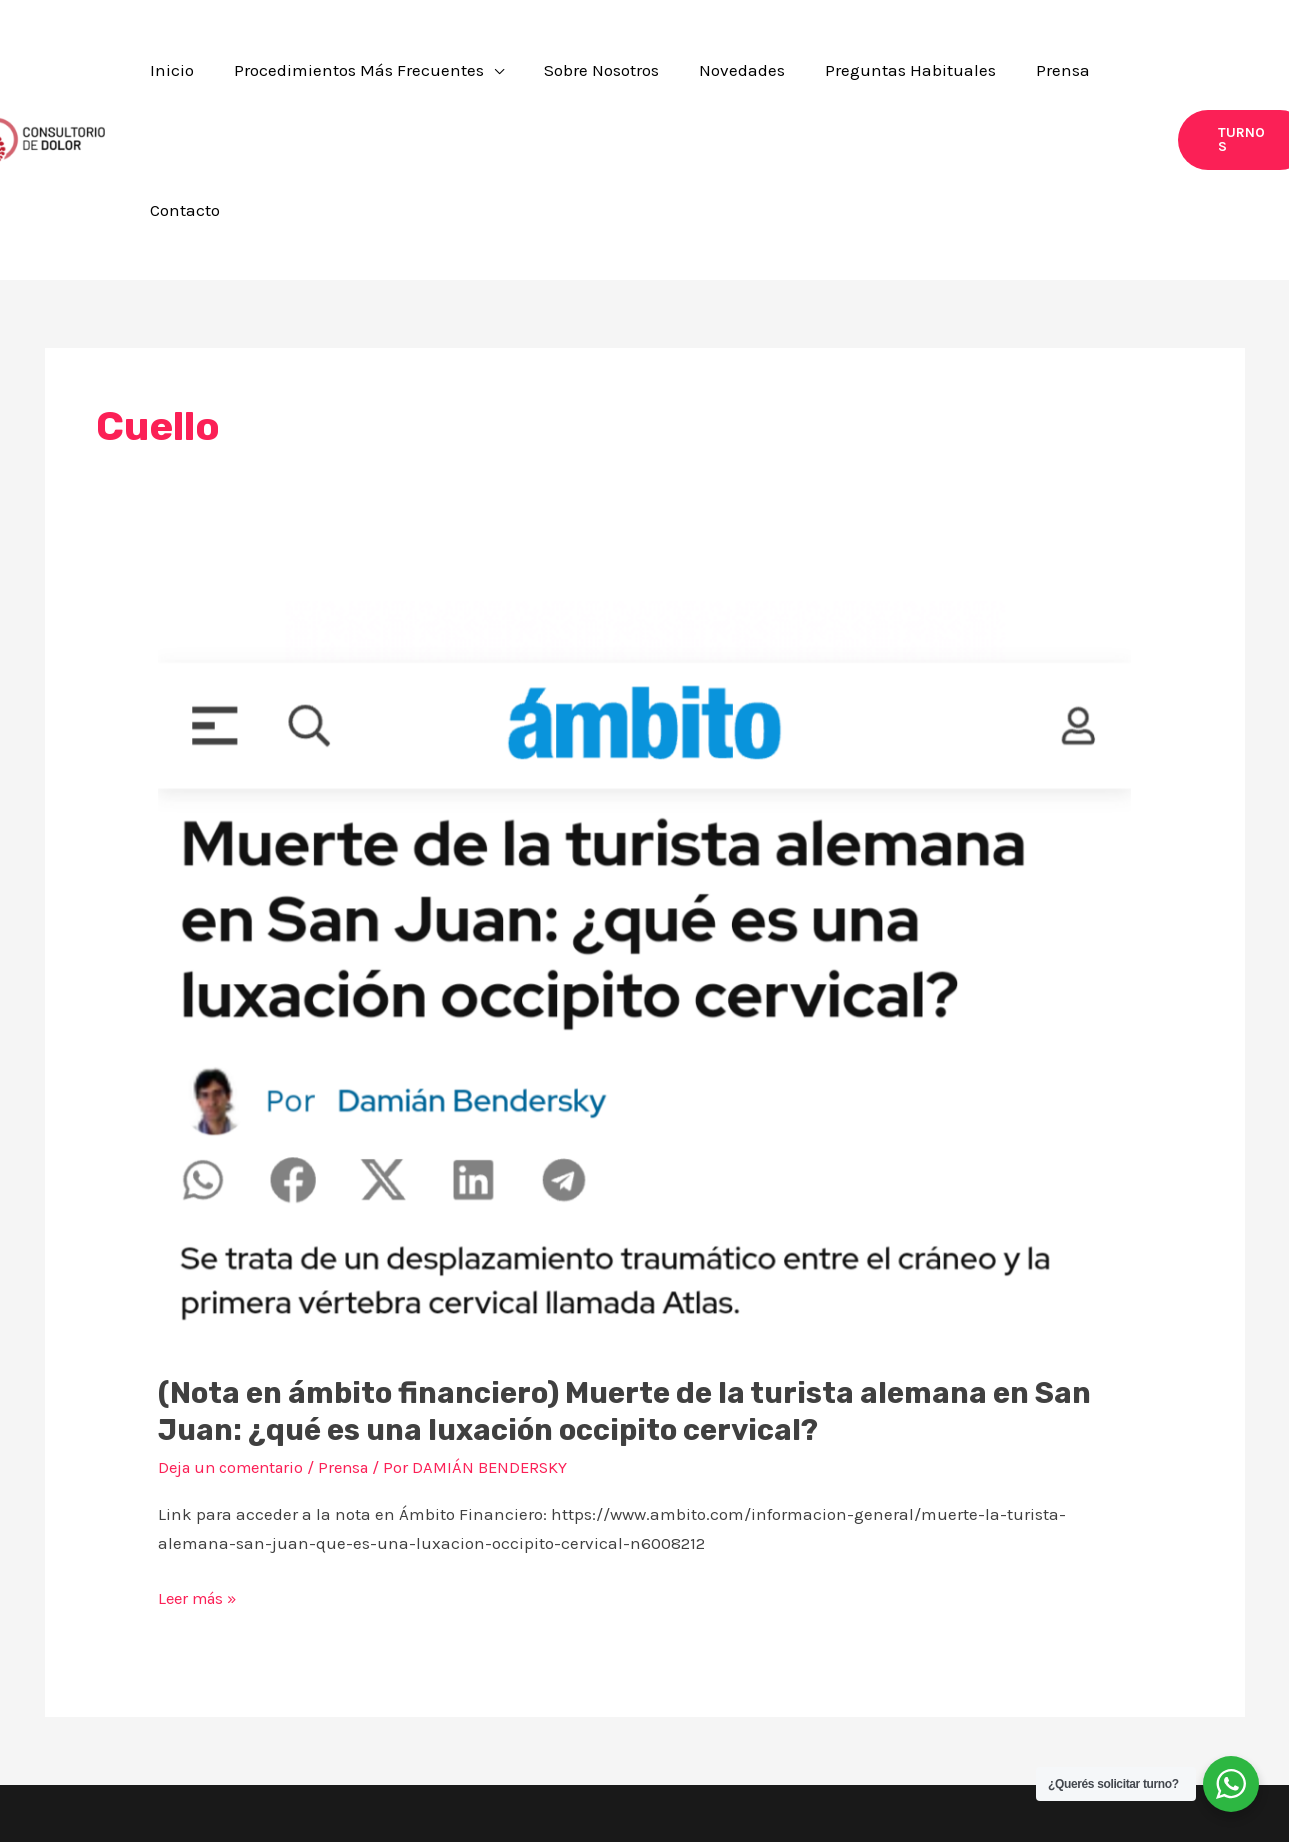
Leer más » (200, 1471)
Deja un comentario (235, 1343)
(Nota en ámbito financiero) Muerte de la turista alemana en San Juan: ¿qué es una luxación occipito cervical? (633, 1287)
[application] (560, 78)
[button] (435, 78)
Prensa (355, 1343)
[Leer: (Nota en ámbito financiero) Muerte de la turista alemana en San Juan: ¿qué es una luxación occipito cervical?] (644, 849)
